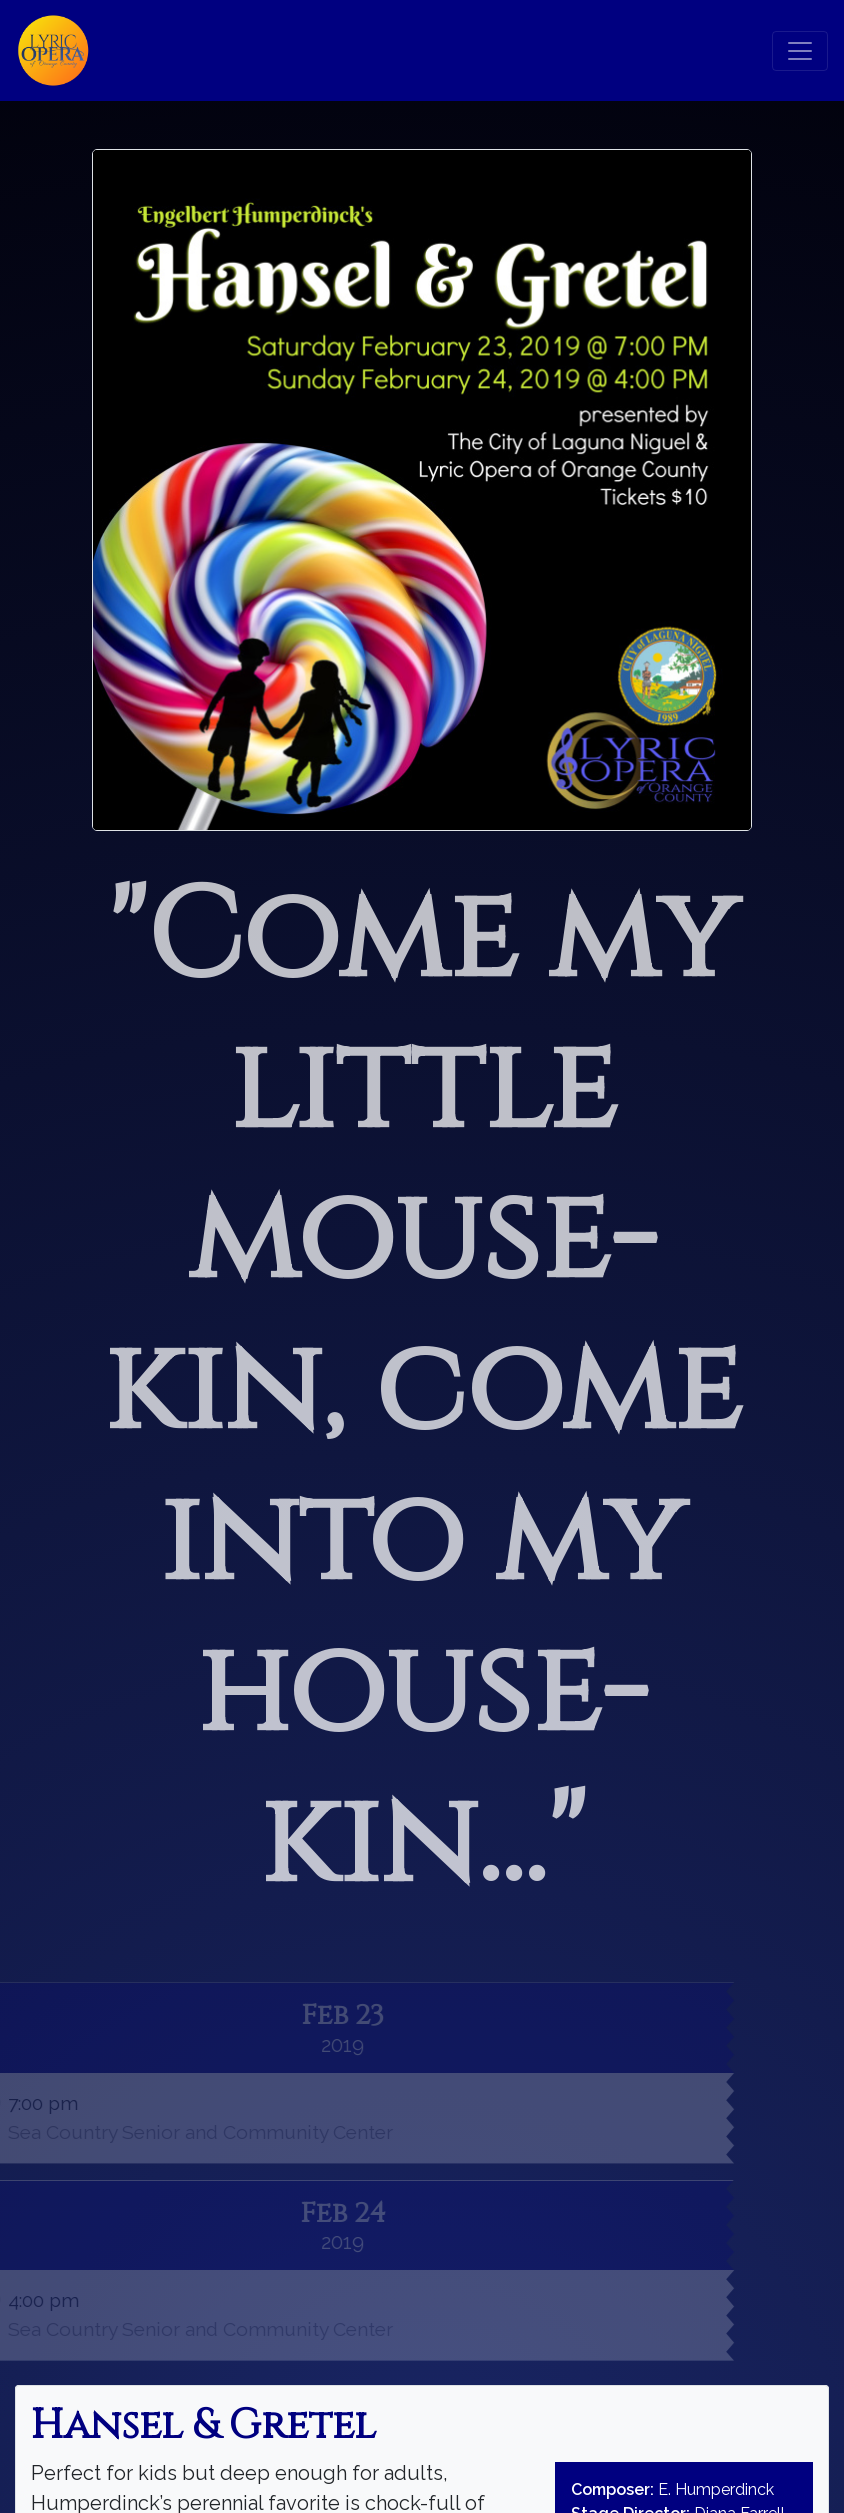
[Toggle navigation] (800, 51)
